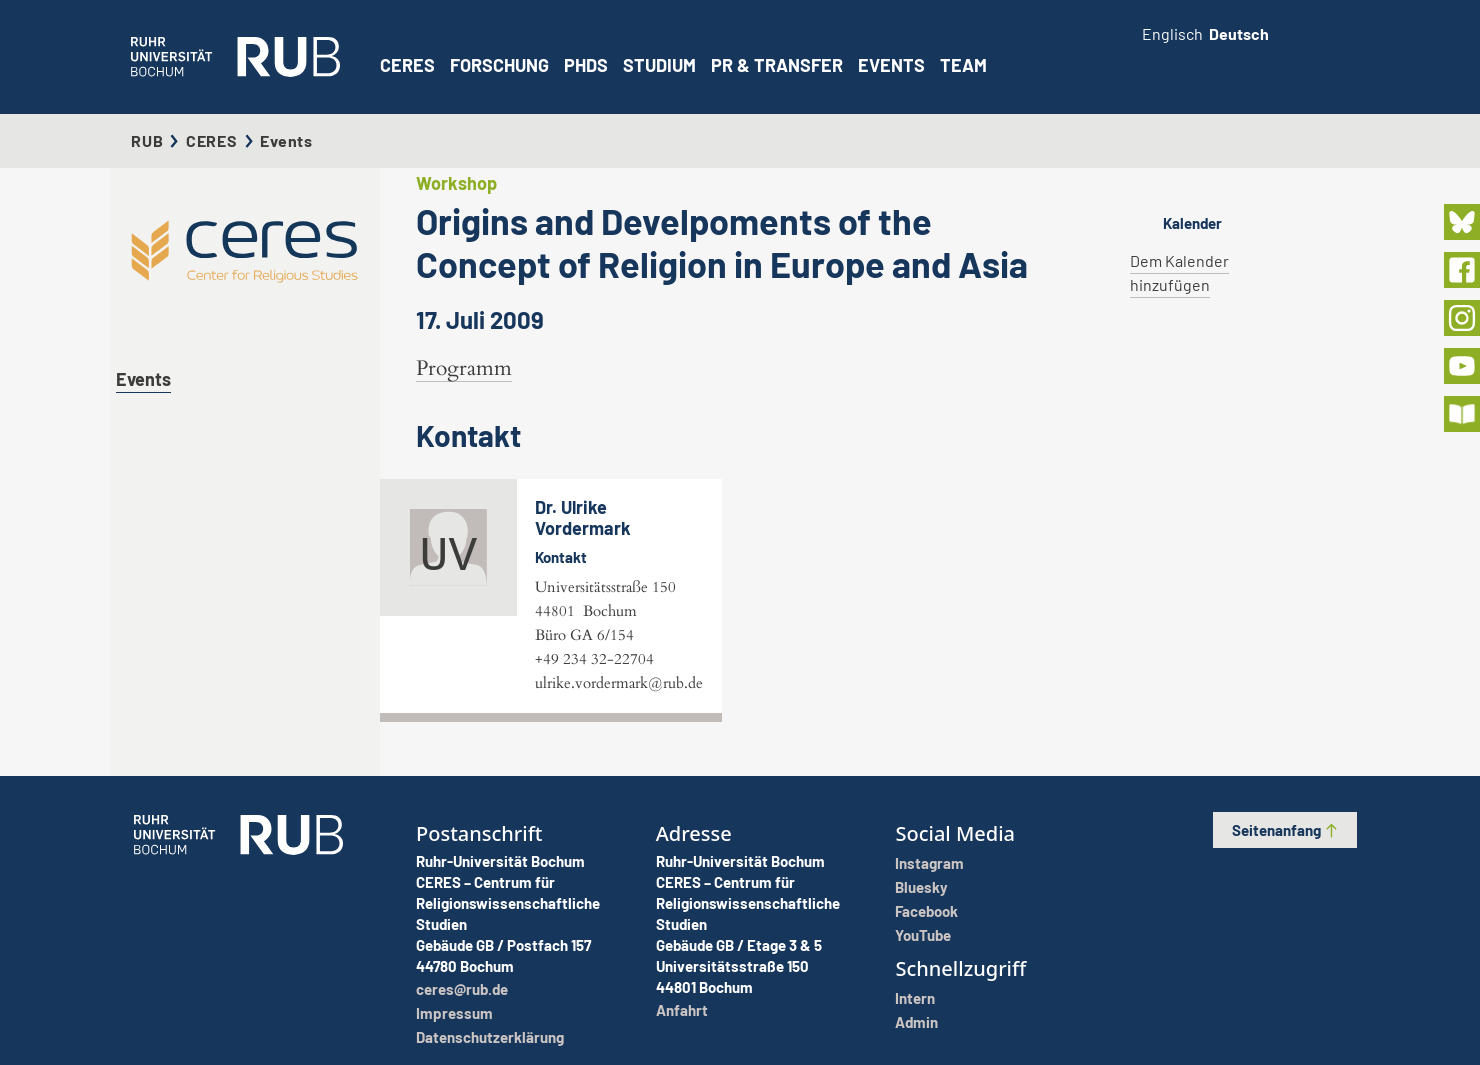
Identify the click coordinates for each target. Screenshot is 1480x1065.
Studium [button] (659, 65)
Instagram (929, 863)
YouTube (923, 935)
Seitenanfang (1285, 830)
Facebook (926, 911)
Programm (464, 368)
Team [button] (963, 65)
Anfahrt (682, 1010)
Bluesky (921, 887)
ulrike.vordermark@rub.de (619, 683)
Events (891, 65)
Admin (916, 1022)
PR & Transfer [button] (777, 65)
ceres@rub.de (462, 989)
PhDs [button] (586, 65)
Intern (915, 998)
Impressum (454, 1013)
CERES (407, 65)
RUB (147, 140)
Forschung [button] (499, 65)
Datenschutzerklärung (490, 1037)
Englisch (1172, 33)
